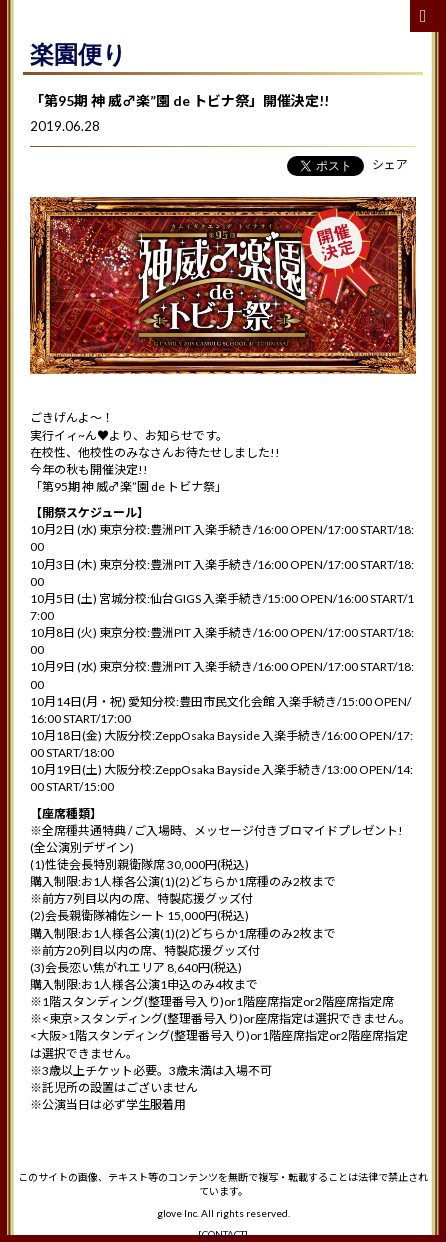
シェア (390, 164)
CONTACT (223, 1234)
